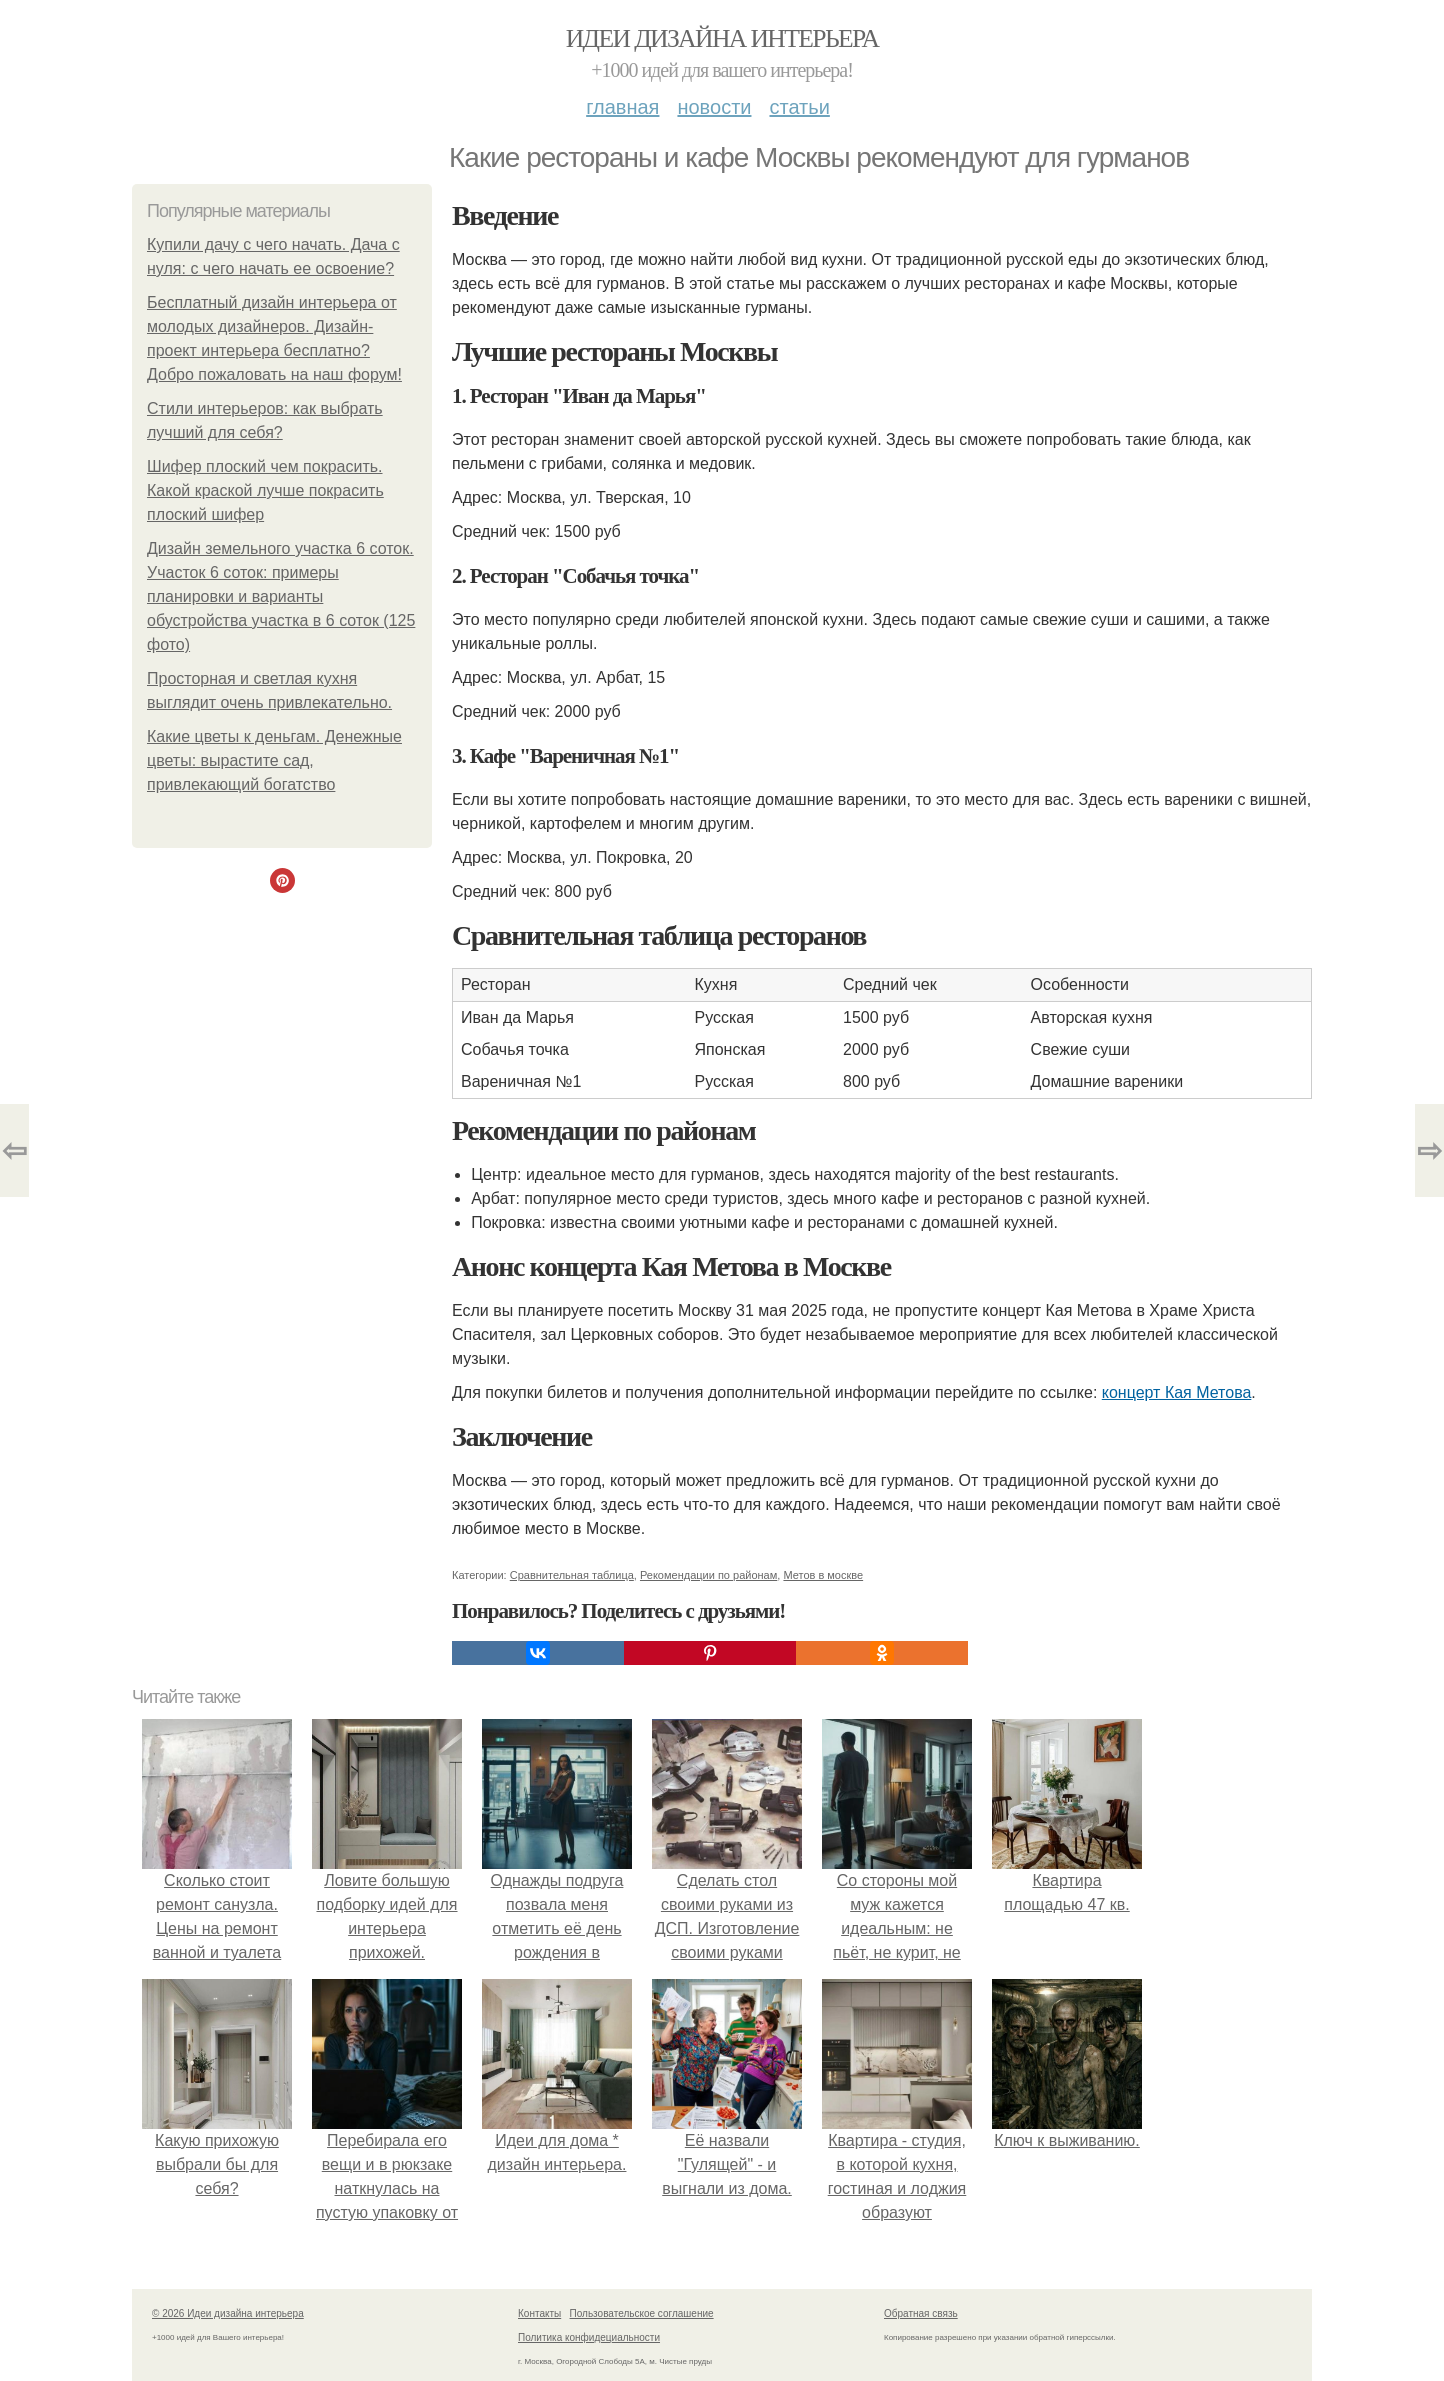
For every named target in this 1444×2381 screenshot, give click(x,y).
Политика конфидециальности (589, 2337)
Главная (622, 107)
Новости (714, 107)
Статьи (799, 107)
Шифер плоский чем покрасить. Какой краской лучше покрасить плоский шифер (265, 490)
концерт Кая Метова (1177, 1392)
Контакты (539, 2313)
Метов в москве (823, 1575)
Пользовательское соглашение (642, 2313)
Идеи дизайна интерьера (722, 38)
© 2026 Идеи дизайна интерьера (228, 2313)
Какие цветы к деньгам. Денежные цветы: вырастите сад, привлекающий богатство (274, 760)
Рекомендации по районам (708, 1575)
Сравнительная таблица (572, 1575)
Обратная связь (921, 2313)
